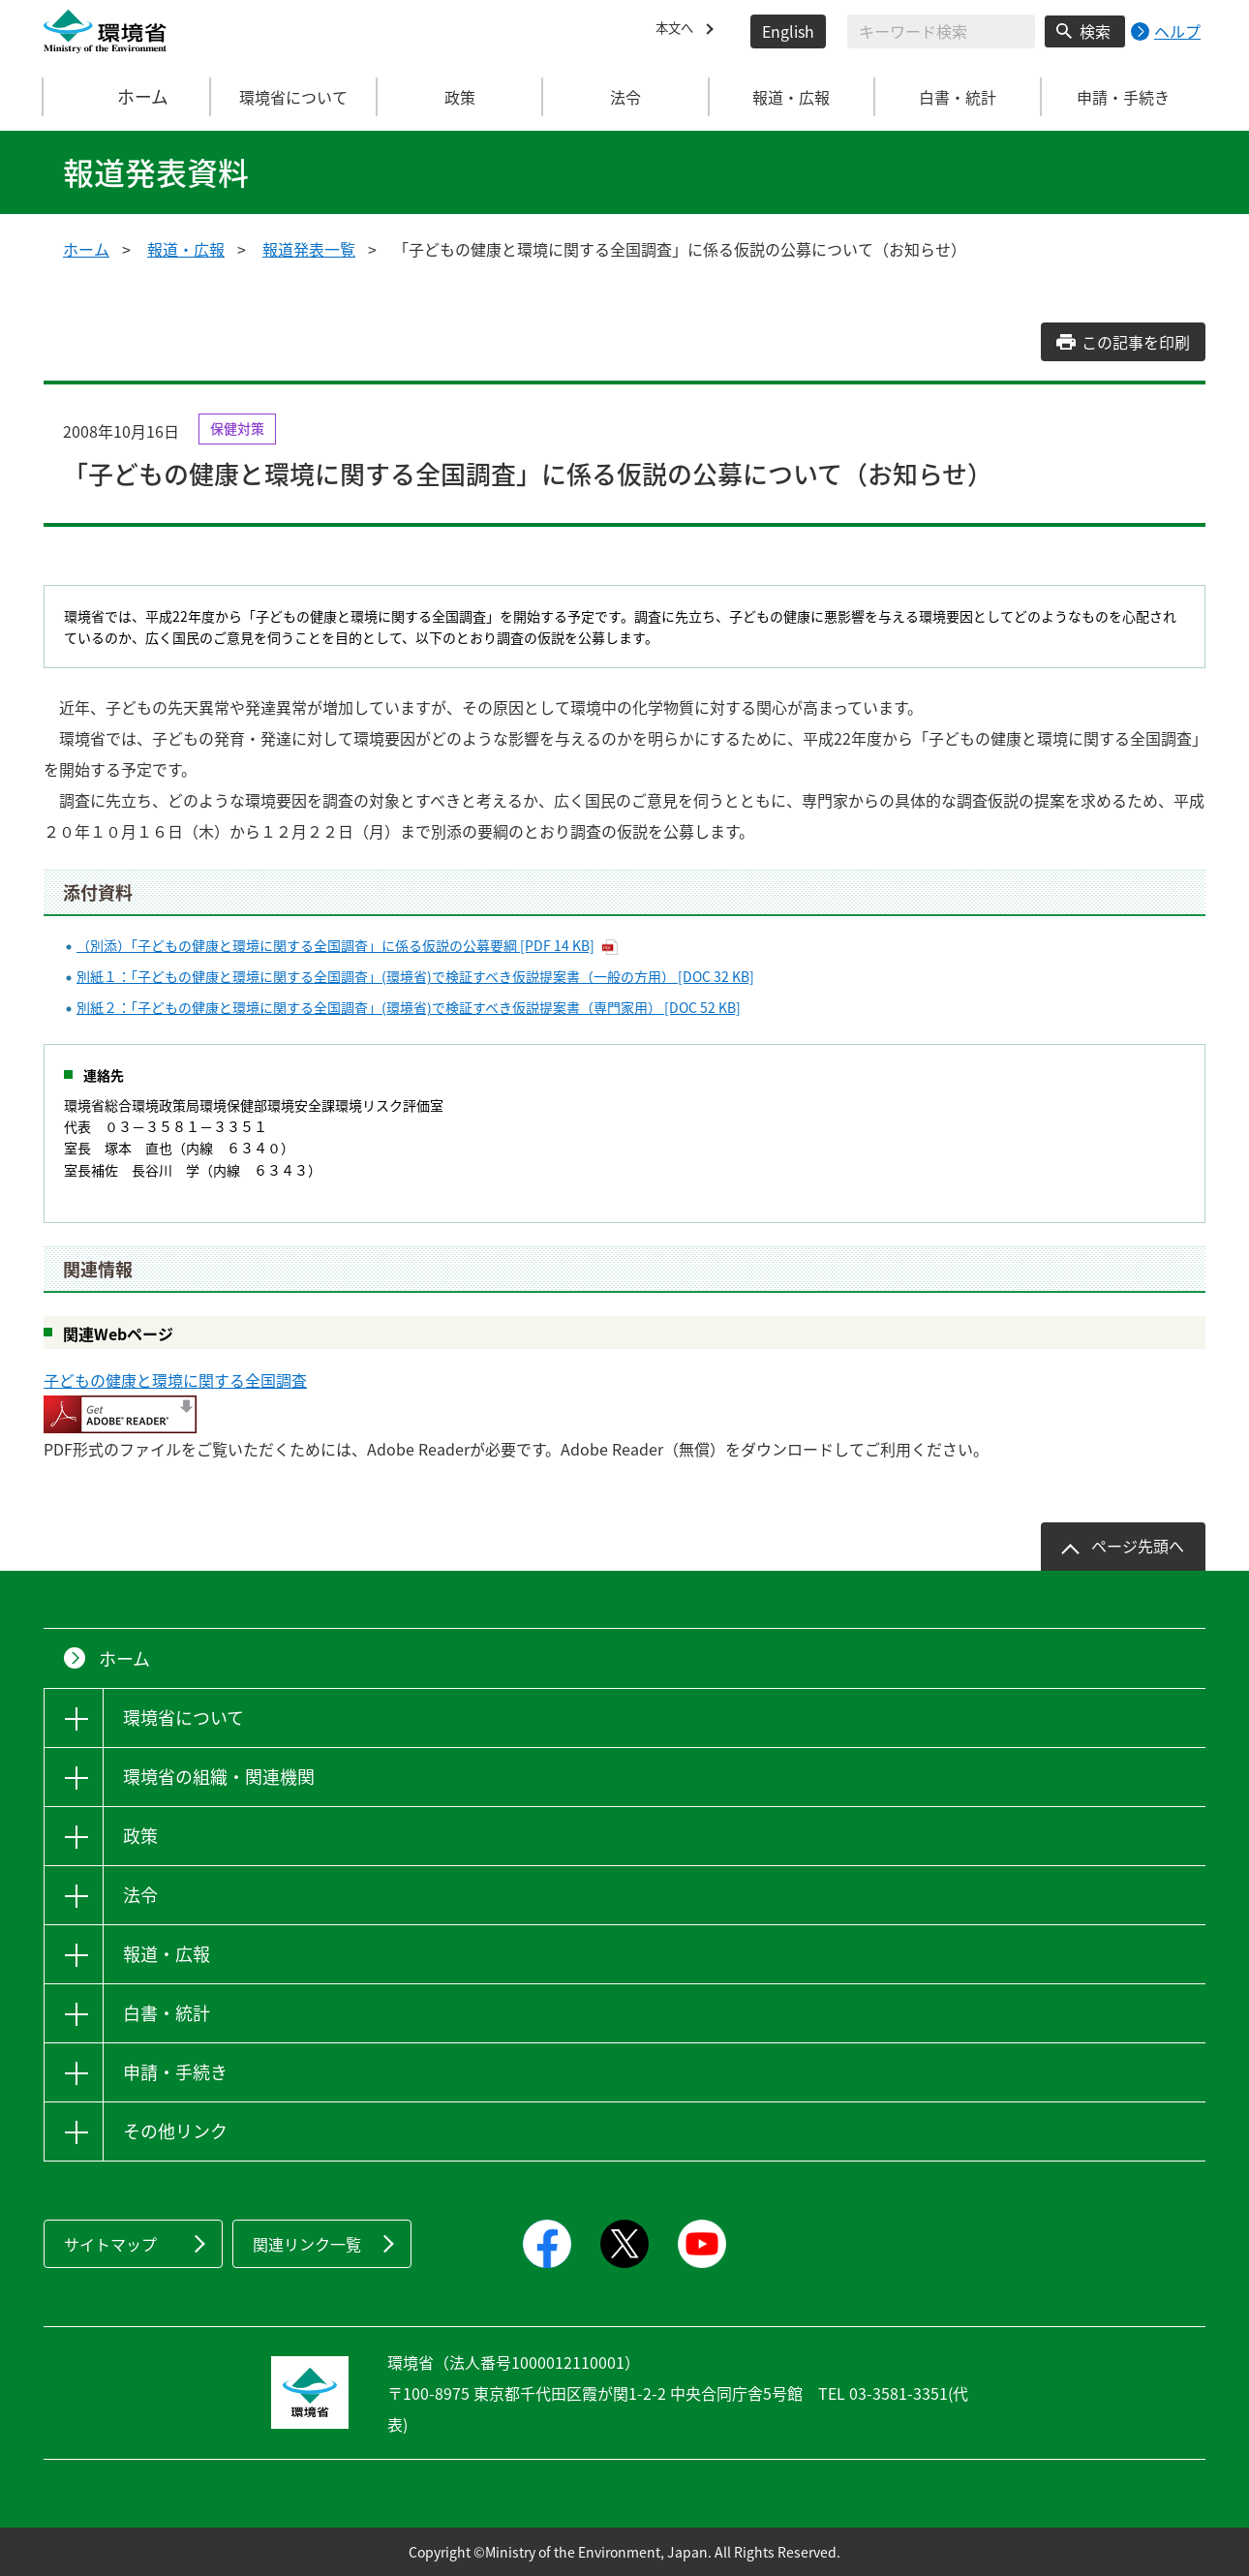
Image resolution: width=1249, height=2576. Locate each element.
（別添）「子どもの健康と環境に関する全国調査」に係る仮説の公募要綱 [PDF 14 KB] (335, 945)
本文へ (678, 31)
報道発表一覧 (308, 249)
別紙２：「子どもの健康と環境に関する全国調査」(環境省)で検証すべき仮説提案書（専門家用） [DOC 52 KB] (408, 1007)
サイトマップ (110, 2243)
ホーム (128, 96)
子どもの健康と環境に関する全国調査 (175, 1380)
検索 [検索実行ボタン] (1095, 31)
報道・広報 (186, 249)
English (788, 31)
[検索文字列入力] (941, 31)
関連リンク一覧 (307, 2243)
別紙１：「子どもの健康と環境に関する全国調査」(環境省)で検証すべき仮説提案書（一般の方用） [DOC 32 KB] (415, 976)
